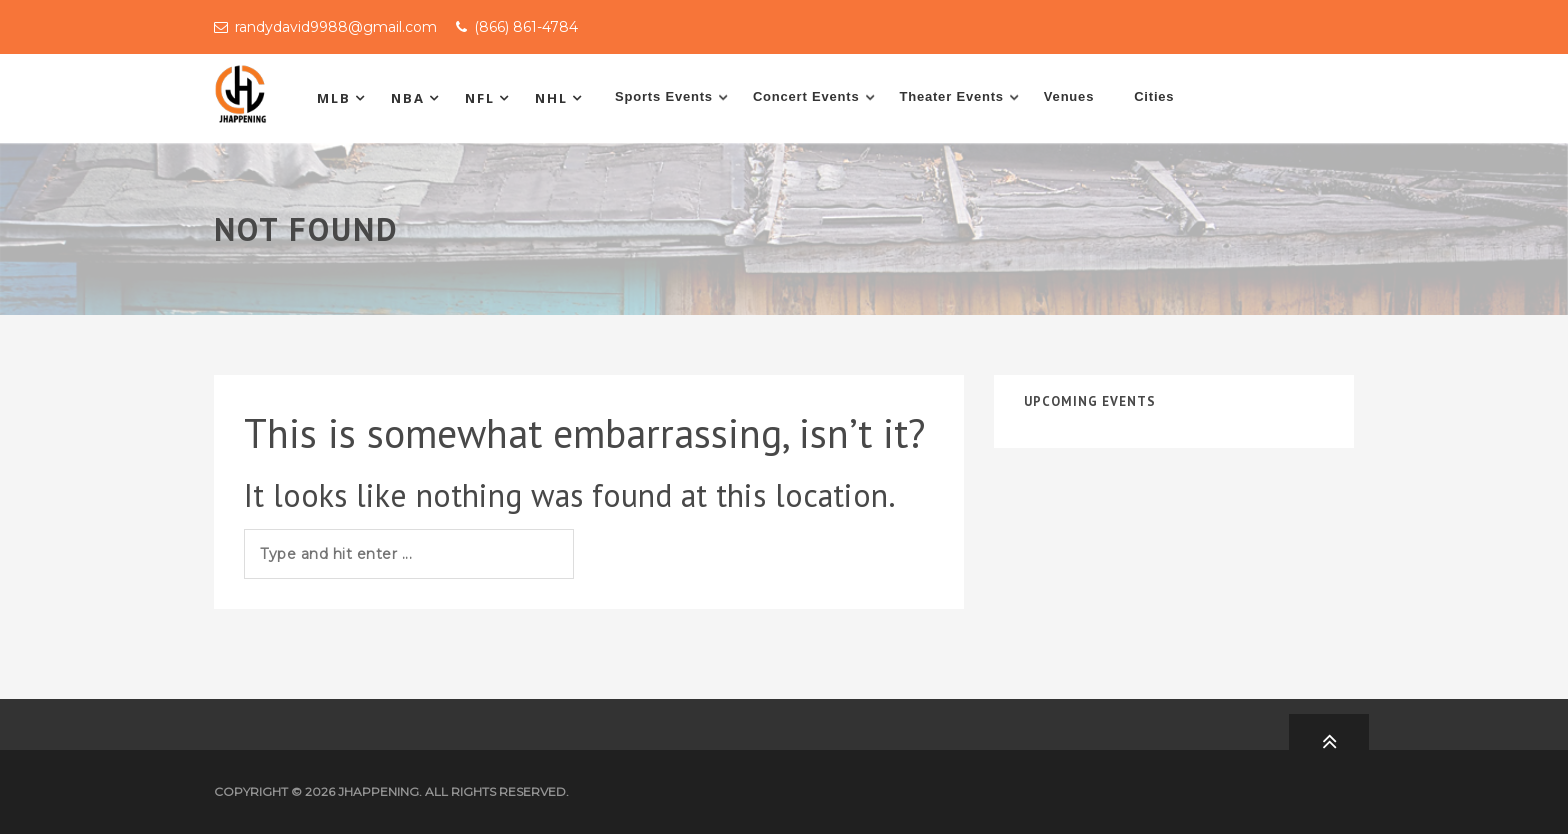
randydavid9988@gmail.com (336, 27)
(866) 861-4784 (526, 27)
